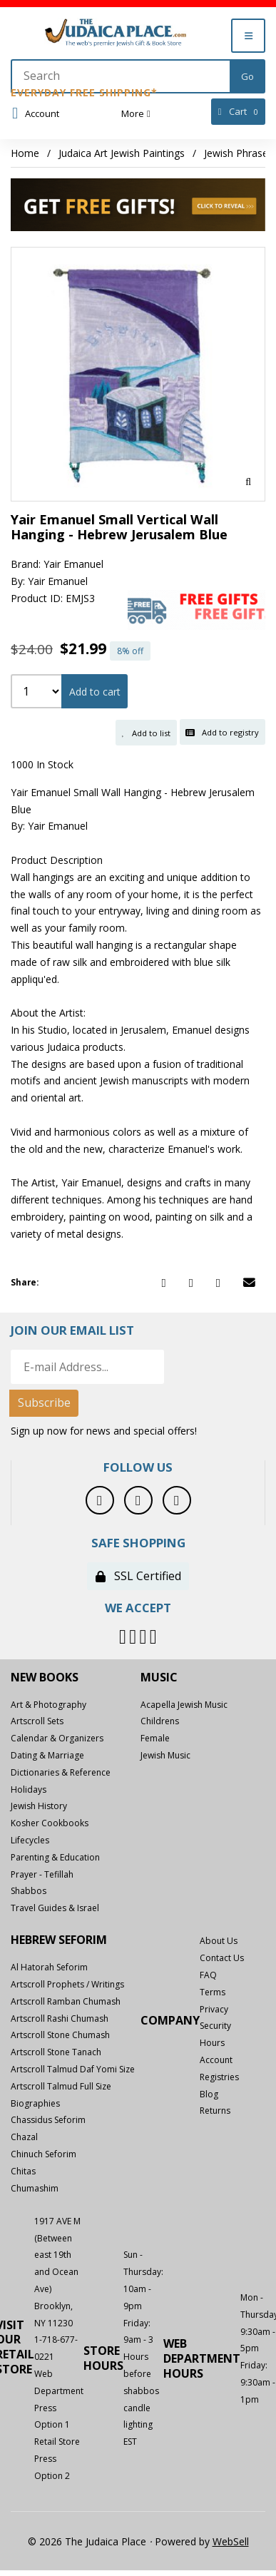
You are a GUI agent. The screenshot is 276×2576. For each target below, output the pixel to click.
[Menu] (248, 36)
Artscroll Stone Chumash (60, 2035)
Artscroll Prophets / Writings (67, 1984)
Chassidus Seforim (48, 2120)
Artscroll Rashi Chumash (59, 2018)
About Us (218, 1941)
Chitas (23, 2171)
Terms (212, 1992)
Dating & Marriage (47, 1755)
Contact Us (222, 1958)
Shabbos (28, 1891)
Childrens (159, 1721)
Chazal (24, 2137)
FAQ (208, 1975)
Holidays (28, 1789)
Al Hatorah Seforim (49, 1967)
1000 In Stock (42, 764)
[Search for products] (121, 76)
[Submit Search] (247, 76)
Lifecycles (30, 1840)
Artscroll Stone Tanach (56, 2052)
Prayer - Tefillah (42, 1874)
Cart (238, 112)
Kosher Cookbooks (49, 1823)
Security (215, 2026)
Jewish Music (165, 1755)
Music (159, 1677)
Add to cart (95, 691)
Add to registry (222, 732)
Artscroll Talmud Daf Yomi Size (73, 2069)
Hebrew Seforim (59, 1940)
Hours (212, 2043)
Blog (209, 2094)
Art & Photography (48, 1705)
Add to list (146, 733)
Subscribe (44, 1402)
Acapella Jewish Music (184, 1705)
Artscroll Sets (37, 1721)
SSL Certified (138, 1576)
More (135, 113)
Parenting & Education (55, 1857)
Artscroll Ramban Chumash (66, 2001)
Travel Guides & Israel (55, 1908)
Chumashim (34, 2188)
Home (25, 153)
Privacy (214, 2009)
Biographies (35, 2103)
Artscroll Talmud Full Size (61, 2086)
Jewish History (39, 1806)
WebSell (231, 2541)
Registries (219, 2077)
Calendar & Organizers (57, 1738)
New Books (44, 1677)
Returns (215, 2110)
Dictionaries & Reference (61, 1772)
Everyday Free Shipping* (84, 92)
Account (35, 113)
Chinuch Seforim (43, 2154)
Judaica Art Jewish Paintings (121, 153)
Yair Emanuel (73, 564)
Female (155, 1738)
